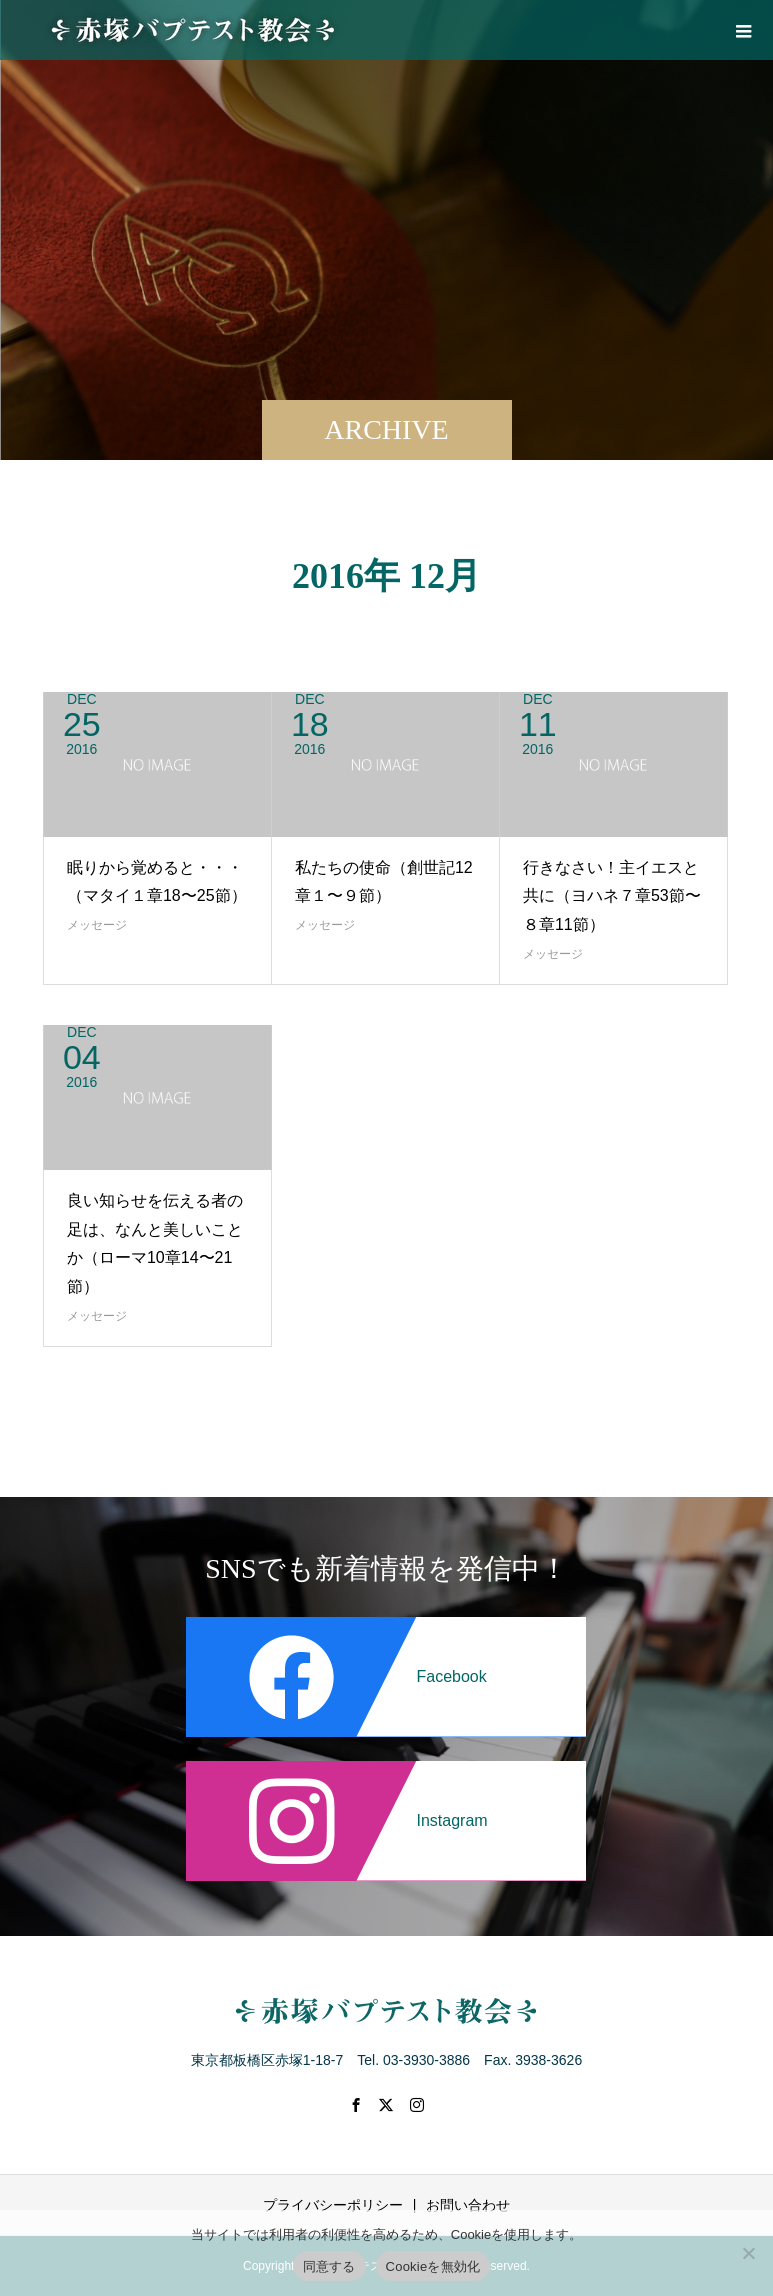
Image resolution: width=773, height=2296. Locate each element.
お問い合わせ (468, 2205)
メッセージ (97, 925)
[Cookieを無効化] (748, 2253)
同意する (329, 2266)
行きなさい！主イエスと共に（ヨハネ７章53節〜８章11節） (612, 896)
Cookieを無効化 (433, 2266)
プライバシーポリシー (333, 2205)
